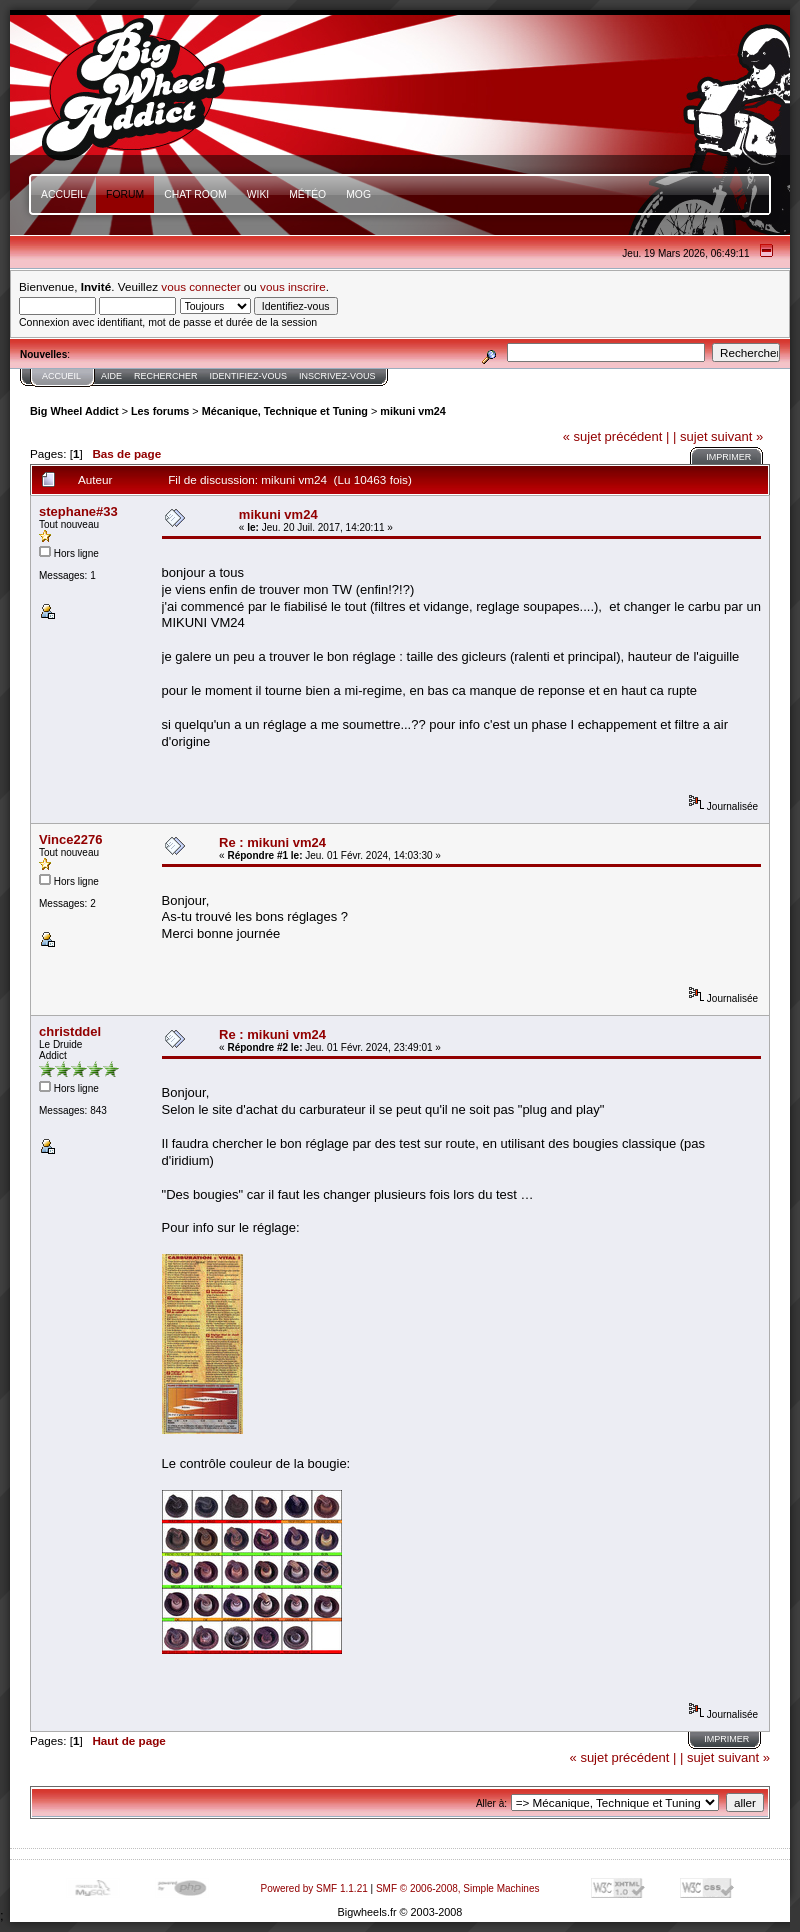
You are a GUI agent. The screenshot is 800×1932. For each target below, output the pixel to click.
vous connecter (200, 286)
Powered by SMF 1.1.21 (314, 1888)
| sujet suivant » (718, 436)
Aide (111, 376)
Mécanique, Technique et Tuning (285, 411)
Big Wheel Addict (74, 411)
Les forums (160, 411)
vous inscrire (293, 286)
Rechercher (166, 376)
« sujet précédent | (616, 436)
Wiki (258, 194)
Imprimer (728, 457)
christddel (70, 1031)
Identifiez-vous (249, 376)
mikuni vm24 (413, 411)
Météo (307, 194)
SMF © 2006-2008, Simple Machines (458, 1888)
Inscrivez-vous (337, 376)
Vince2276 (70, 839)
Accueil (63, 194)
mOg (358, 194)
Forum (125, 194)
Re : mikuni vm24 (272, 842)
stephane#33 (78, 511)
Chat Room (195, 194)
